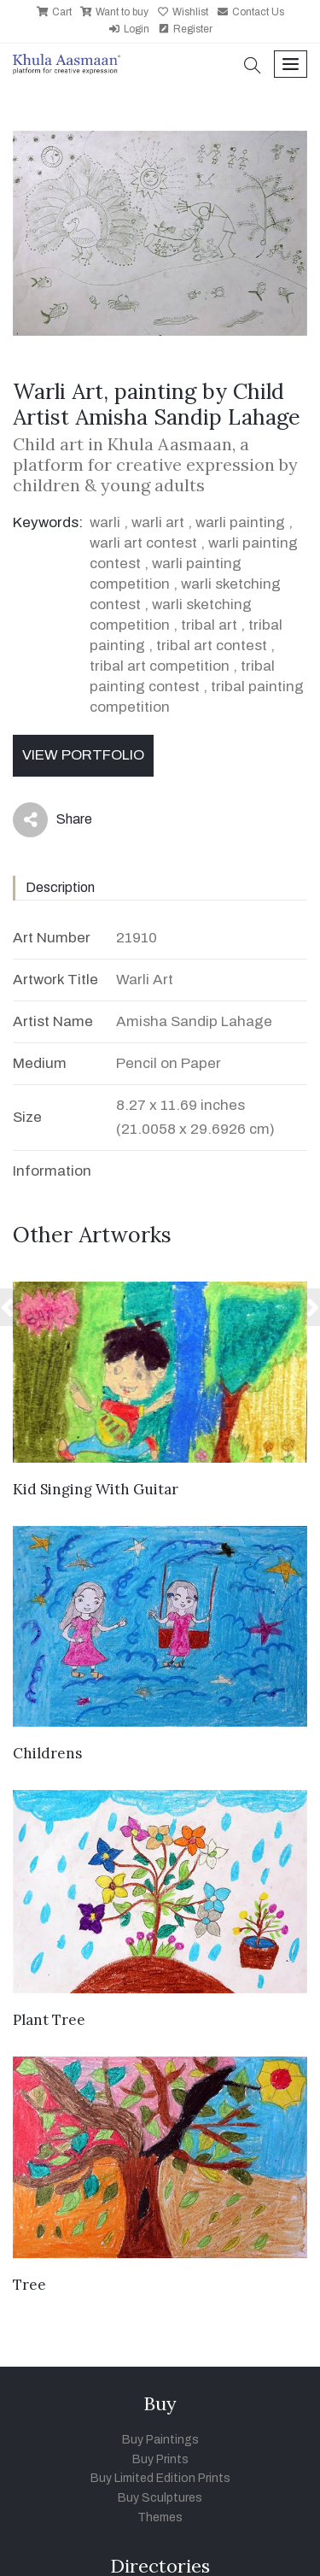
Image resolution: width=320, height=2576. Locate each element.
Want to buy (114, 12)
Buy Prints (160, 2459)
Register (185, 29)
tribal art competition (160, 666)
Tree (29, 2284)
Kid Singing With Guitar (95, 1489)
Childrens (47, 1753)
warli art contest (143, 543)
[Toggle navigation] (290, 64)
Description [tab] (60, 887)
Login (128, 29)
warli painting (240, 522)
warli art (157, 522)
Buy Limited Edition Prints (160, 2478)
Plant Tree (49, 2019)
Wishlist (182, 12)
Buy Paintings (160, 2439)
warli (105, 522)
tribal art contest (211, 645)
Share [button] (52, 819)
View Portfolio (83, 755)
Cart (54, 12)
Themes (160, 2517)
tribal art (209, 625)
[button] (252, 67)
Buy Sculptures (160, 2497)
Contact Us (250, 12)
